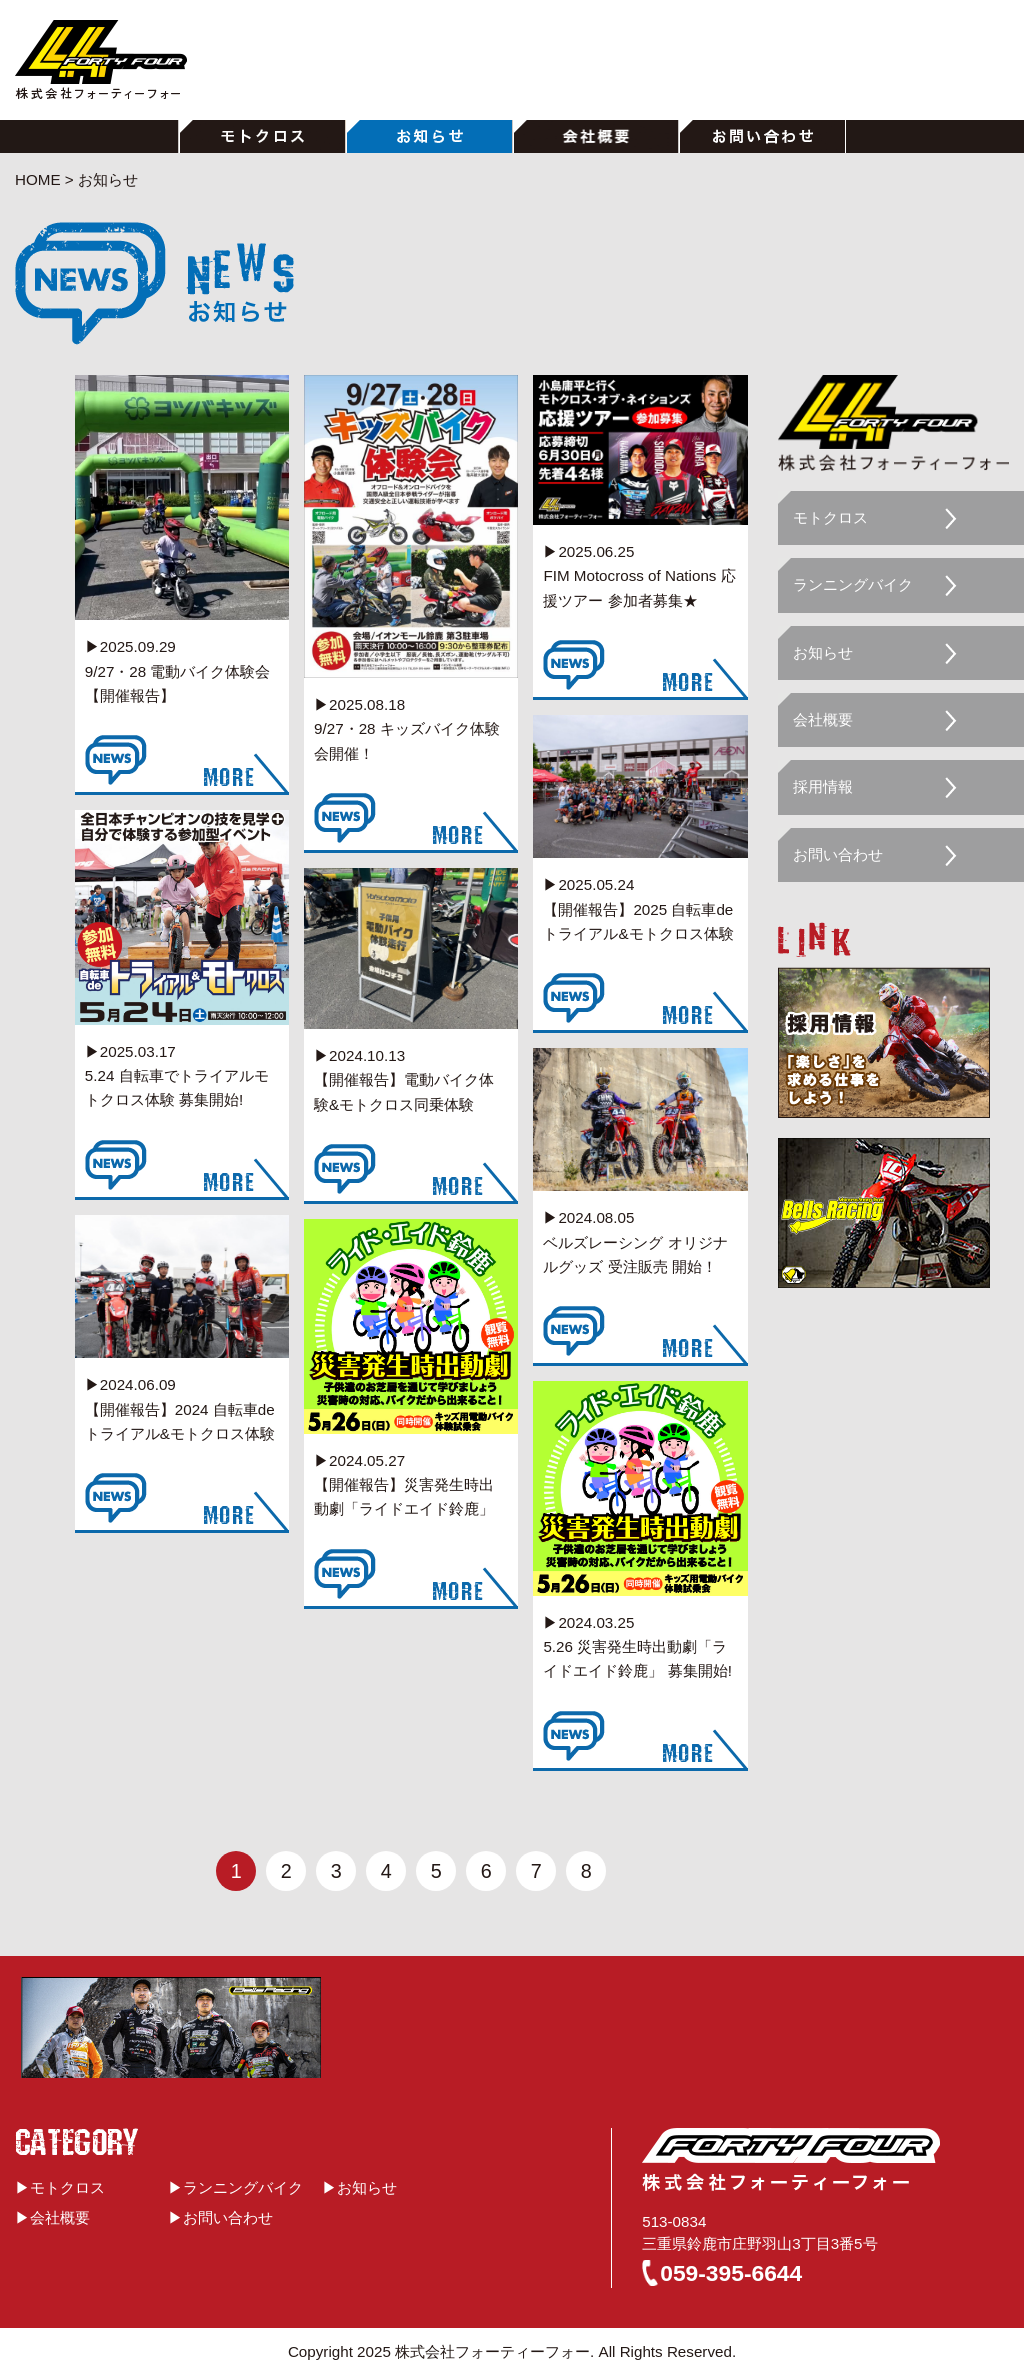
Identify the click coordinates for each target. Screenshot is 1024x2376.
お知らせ (823, 652)
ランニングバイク (853, 584)
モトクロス (830, 517)
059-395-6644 (731, 2273)
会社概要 (823, 719)
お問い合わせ (838, 854)
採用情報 (823, 786)
